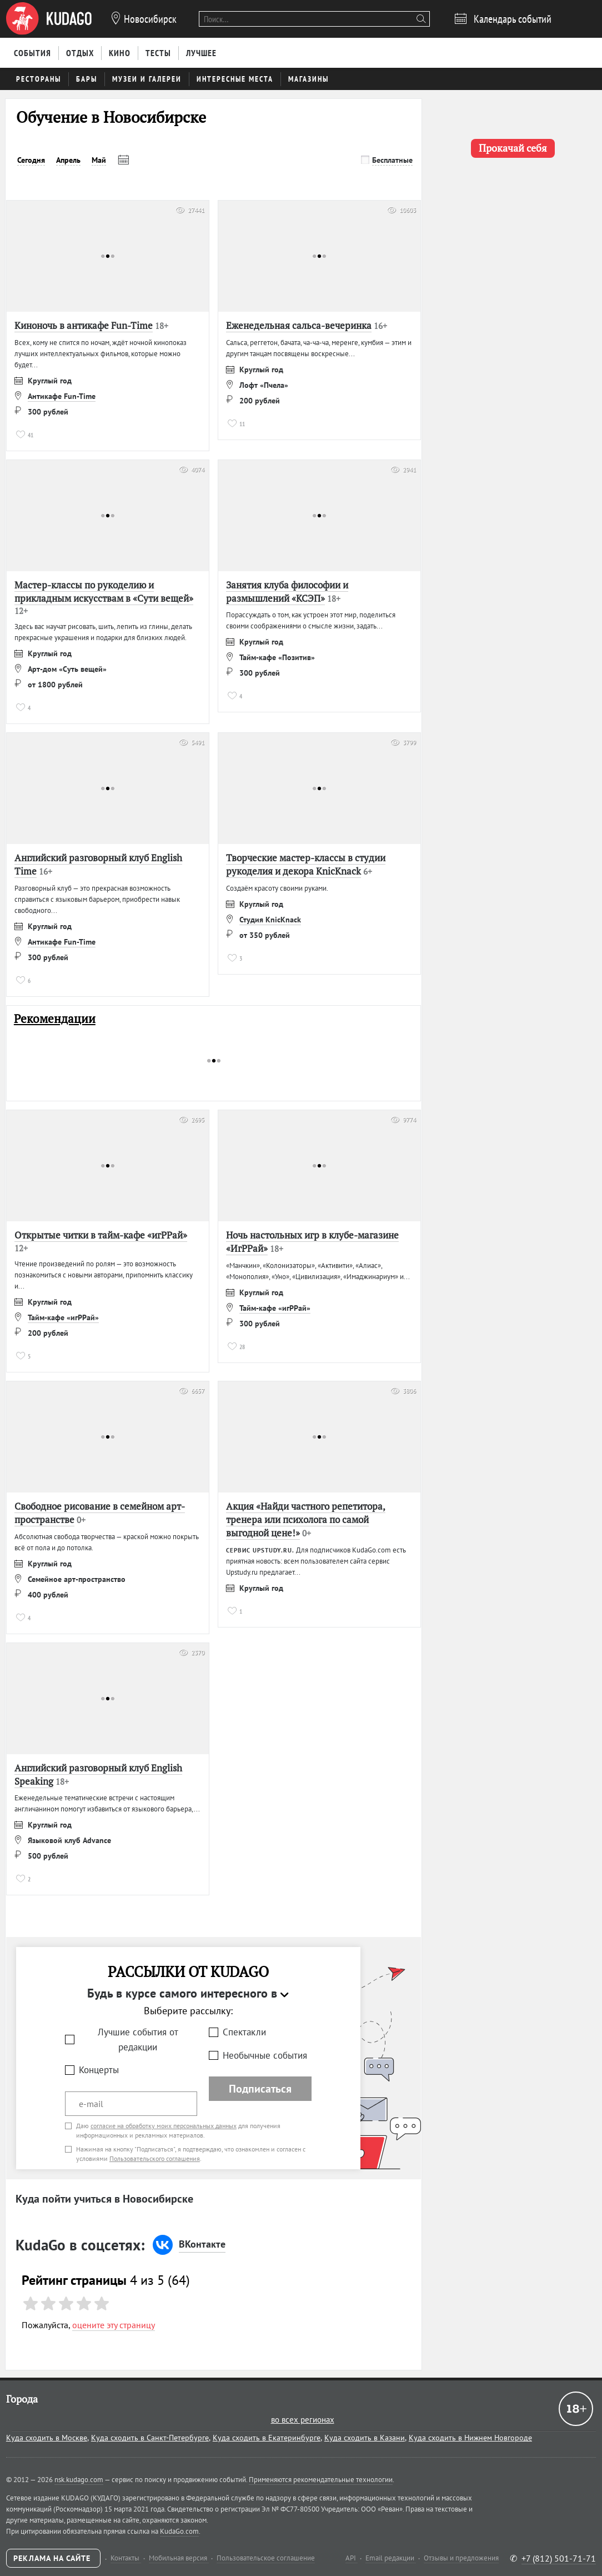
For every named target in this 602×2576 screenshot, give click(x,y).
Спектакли (244, 2032)
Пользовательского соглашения (154, 2158)
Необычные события (265, 2055)
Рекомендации (55, 1018)
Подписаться (260, 2088)
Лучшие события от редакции (138, 2039)
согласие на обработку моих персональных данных (164, 2125)
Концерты (99, 2070)
